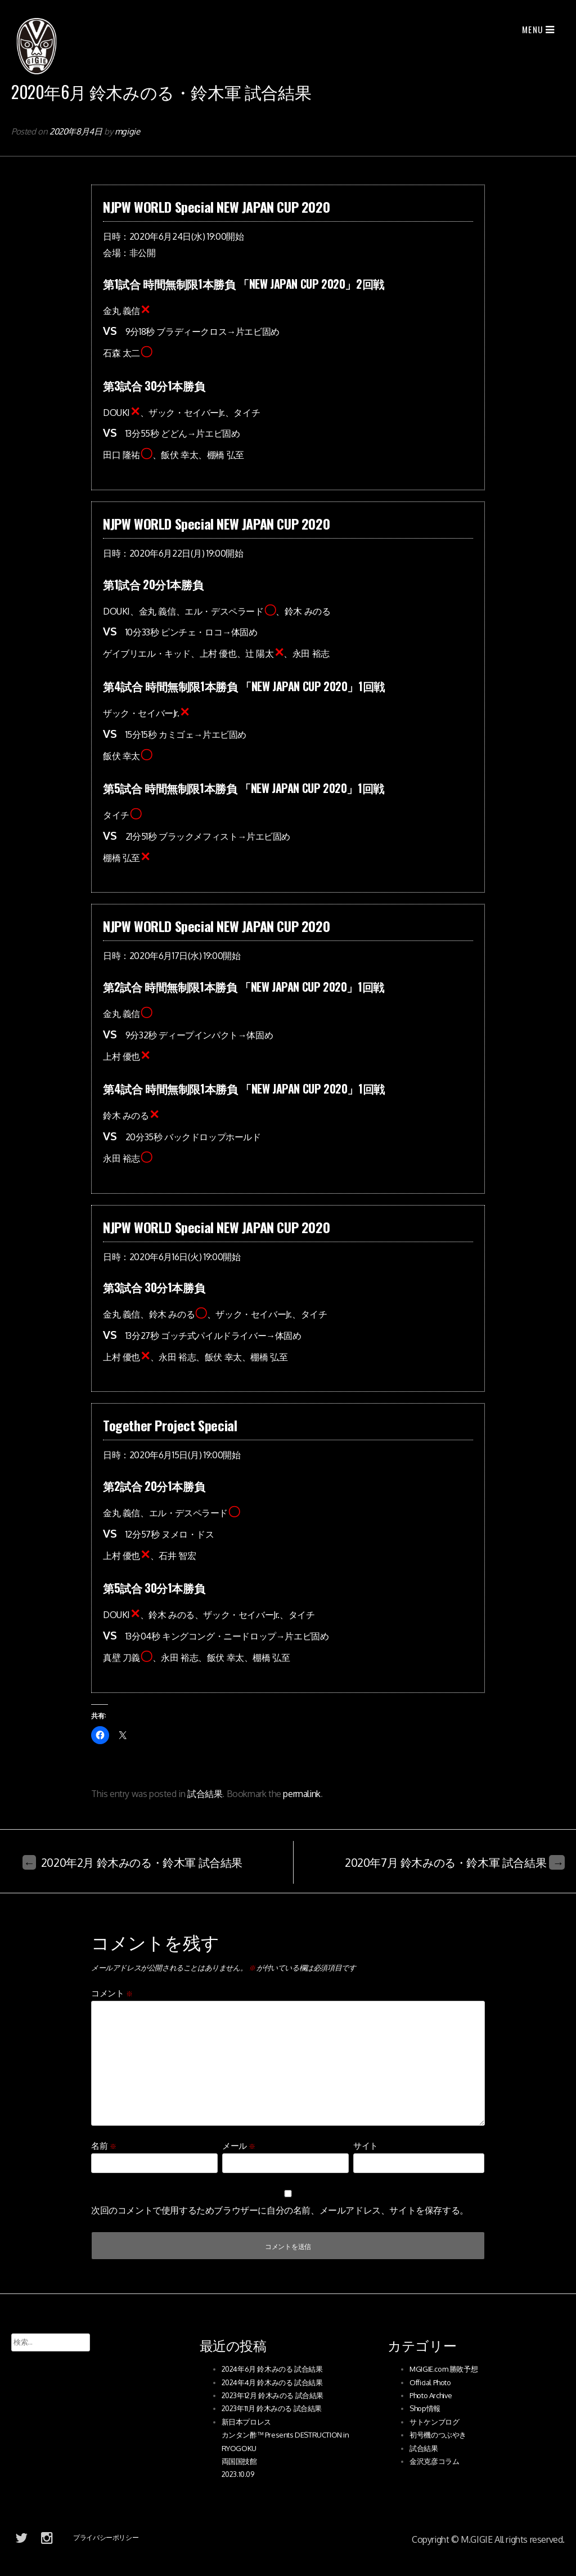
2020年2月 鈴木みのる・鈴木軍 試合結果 (132, 1862)
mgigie (127, 131)
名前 (103, 2145)
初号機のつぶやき (438, 2434)
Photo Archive (431, 2395)
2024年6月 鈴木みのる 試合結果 (272, 2368)
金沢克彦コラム (434, 2461)
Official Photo (430, 2382)
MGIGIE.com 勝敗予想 (444, 2368)
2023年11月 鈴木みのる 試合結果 (272, 2408)
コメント (112, 1993)
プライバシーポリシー (105, 2537)
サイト (365, 2145)
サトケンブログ (434, 2421)
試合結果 (204, 1793)
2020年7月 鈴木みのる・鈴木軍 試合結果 (455, 1862)
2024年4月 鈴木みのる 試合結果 (272, 2382)
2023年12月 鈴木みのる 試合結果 (272, 2395)
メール (238, 2145)
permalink (301, 1793)
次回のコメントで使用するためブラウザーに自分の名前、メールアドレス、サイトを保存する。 (280, 2210)
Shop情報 (425, 2408)
